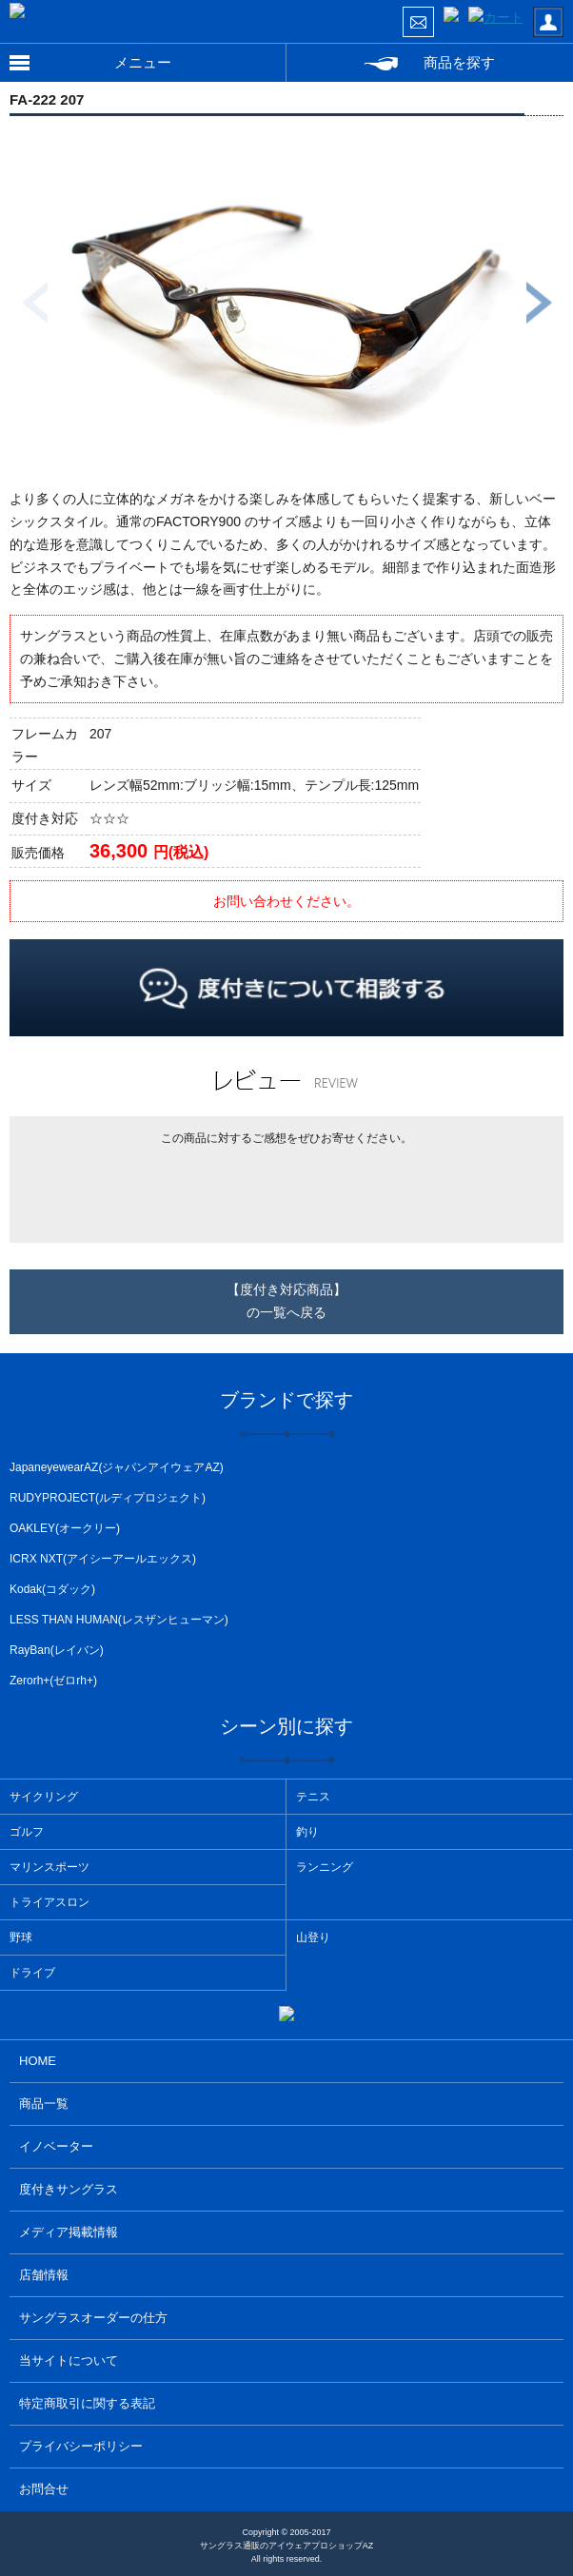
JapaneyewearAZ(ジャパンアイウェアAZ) (117, 1467)
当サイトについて (68, 2360)
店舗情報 (44, 2275)
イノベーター (56, 2146)
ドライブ (32, 1972)
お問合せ (44, 2489)
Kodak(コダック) (52, 1589)
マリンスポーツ (49, 1867)
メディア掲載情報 (68, 2232)
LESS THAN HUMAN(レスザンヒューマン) (119, 1619)
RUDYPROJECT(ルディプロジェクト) (108, 1497)
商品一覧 (44, 2103)
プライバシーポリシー (81, 2446)
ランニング (324, 1867)
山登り (313, 1937)
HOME (37, 2061)
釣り (307, 1832)
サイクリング (44, 1796)
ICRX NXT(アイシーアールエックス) (103, 1558)
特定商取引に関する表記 (87, 2403)
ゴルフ (27, 1832)
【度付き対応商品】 (286, 1303)
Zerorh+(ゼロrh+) (53, 1680)
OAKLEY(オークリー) (65, 1528)
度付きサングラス (68, 2189)
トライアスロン (49, 1902)
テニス (313, 1796)
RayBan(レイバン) (57, 1650)
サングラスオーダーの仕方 (93, 2318)
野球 (21, 1937)
